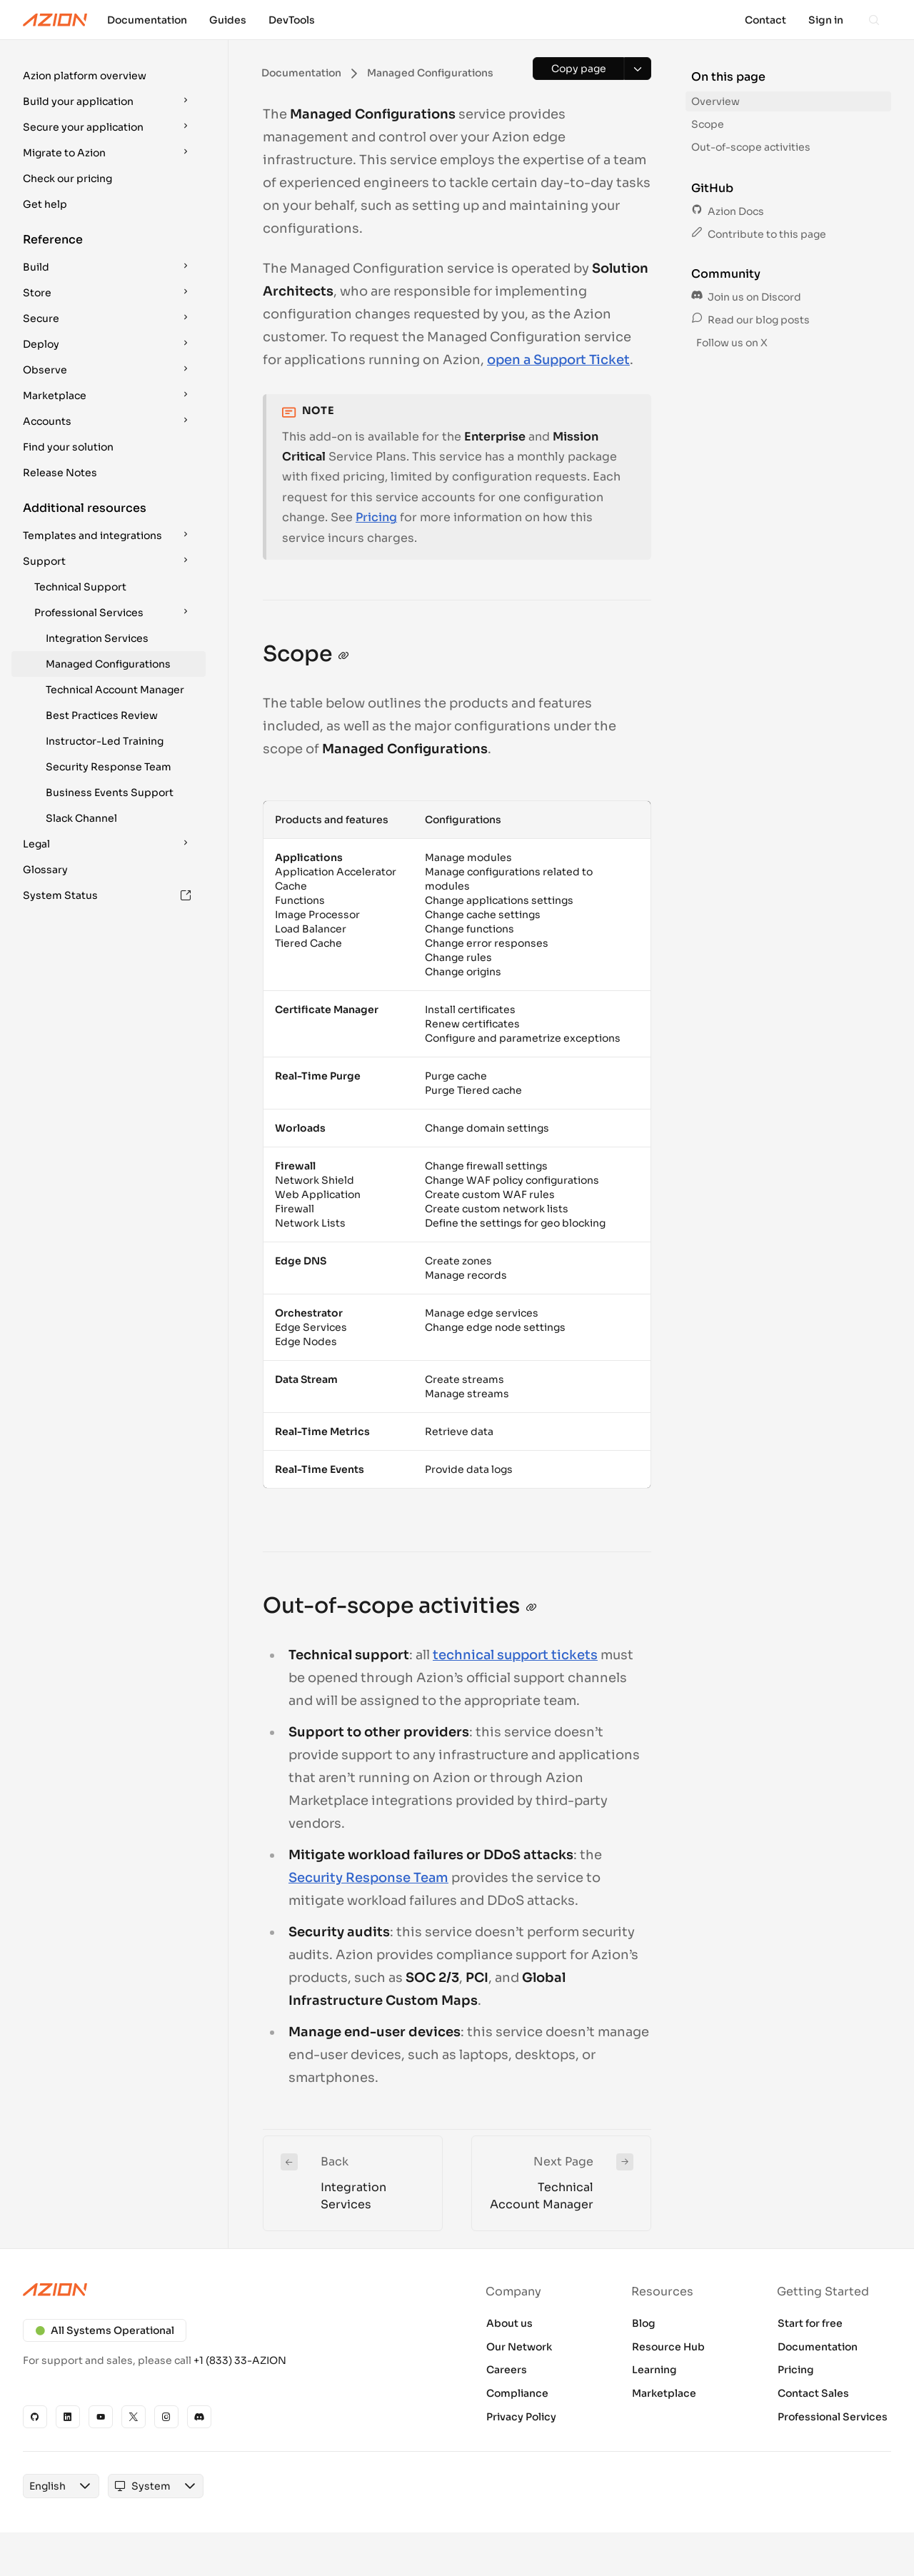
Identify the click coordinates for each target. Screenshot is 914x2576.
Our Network (519, 2346)
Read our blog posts (750, 319)
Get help (45, 204)
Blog (644, 2323)
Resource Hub (668, 2346)
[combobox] (47, 2486)
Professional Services (833, 2416)
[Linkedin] (68, 2416)
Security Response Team (108, 766)
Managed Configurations (108, 664)
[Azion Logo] (55, 20)
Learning (654, 2369)
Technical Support (80, 586)
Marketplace (664, 2393)
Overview (715, 101)
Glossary (45, 869)
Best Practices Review (102, 715)
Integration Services (97, 638)
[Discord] (199, 2416)
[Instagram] (166, 2416)
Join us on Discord (746, 297)
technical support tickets (515, 1655)
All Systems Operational (104, 2330)
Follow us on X (731, 342)
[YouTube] (101, 2416)
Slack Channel (81, 818)
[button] (108, 76)
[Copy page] (578, 68)
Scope (707, 124)
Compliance (517, 2393)
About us (509, 2323)
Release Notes (60, 472)
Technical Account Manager (115, 689)
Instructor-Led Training (105, 741)
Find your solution (68, 447)
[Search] (874, 20)
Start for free (810, 2323)
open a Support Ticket (558, 360)
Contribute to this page (758, 234)
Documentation (818, 2346)
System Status (107, 895)
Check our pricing (67, 178)
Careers (506, 2369)
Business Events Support (110, 792)
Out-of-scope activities (750, 147)
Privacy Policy (521, 2416)
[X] (133, 2416)
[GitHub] (35, 2416)
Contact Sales (813, 2393)
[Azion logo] (231, 2289)
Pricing (376, 517)
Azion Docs (727, 211)
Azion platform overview (84, 75)
